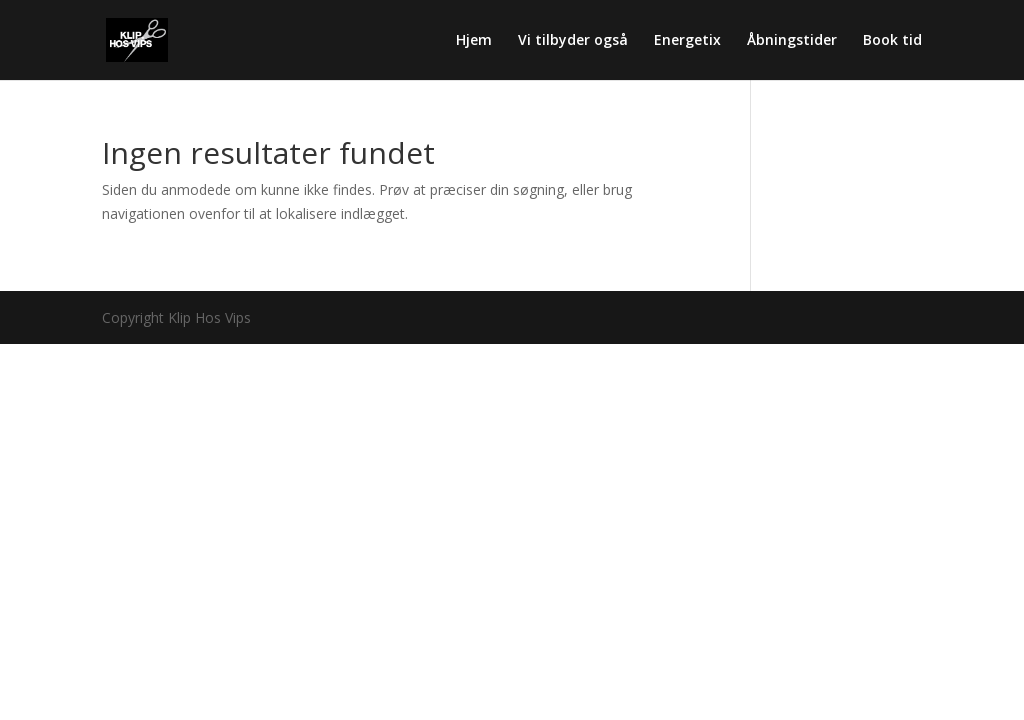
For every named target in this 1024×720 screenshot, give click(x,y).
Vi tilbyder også (573, 41)
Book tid (892, 41)
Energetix (687, 41)
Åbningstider (792, 41)
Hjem (474, 41)
